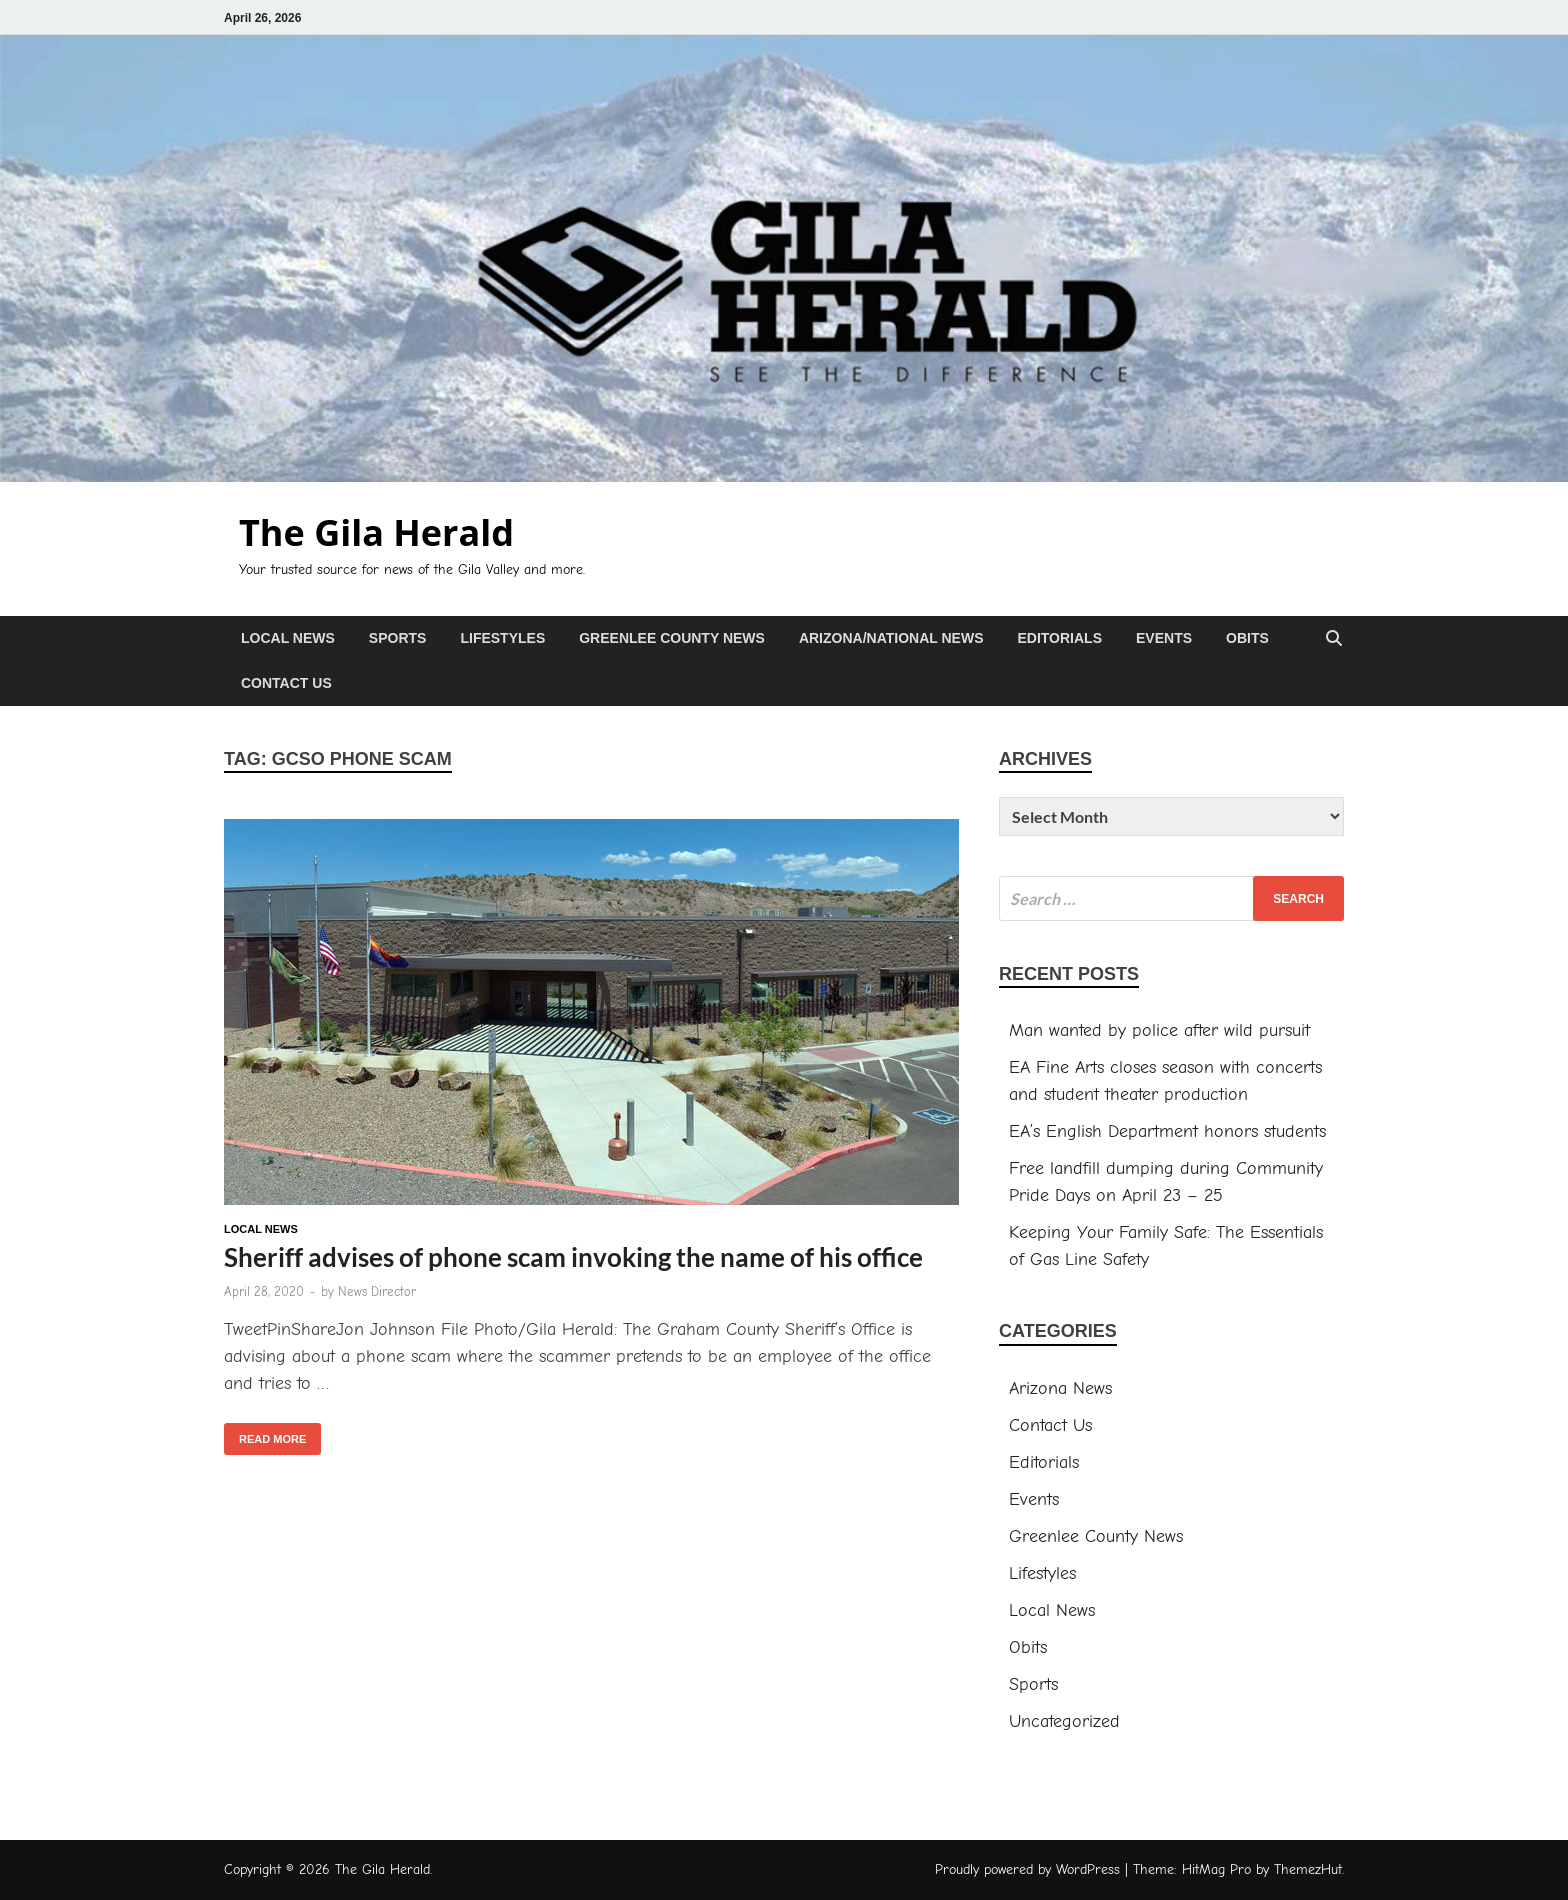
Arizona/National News (891, 638)
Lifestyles (502, 638)
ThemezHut (1308, 1869)
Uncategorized (1064, 1721)
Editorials (1059, 638)
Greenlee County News (672, 638)
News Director (377, 1291)
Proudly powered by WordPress (1027, 1869)
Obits (1247, 638)
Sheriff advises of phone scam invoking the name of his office (573, 1257)
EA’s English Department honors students (1167, 1131)
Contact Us (286, 683)
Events (1164, 638)
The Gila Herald (376, 532)
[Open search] (1334, 639)
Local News (288, 638)
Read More (265, 1434)
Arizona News (1060, 1388)
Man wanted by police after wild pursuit (1159, 1030)
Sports (398, 638)
